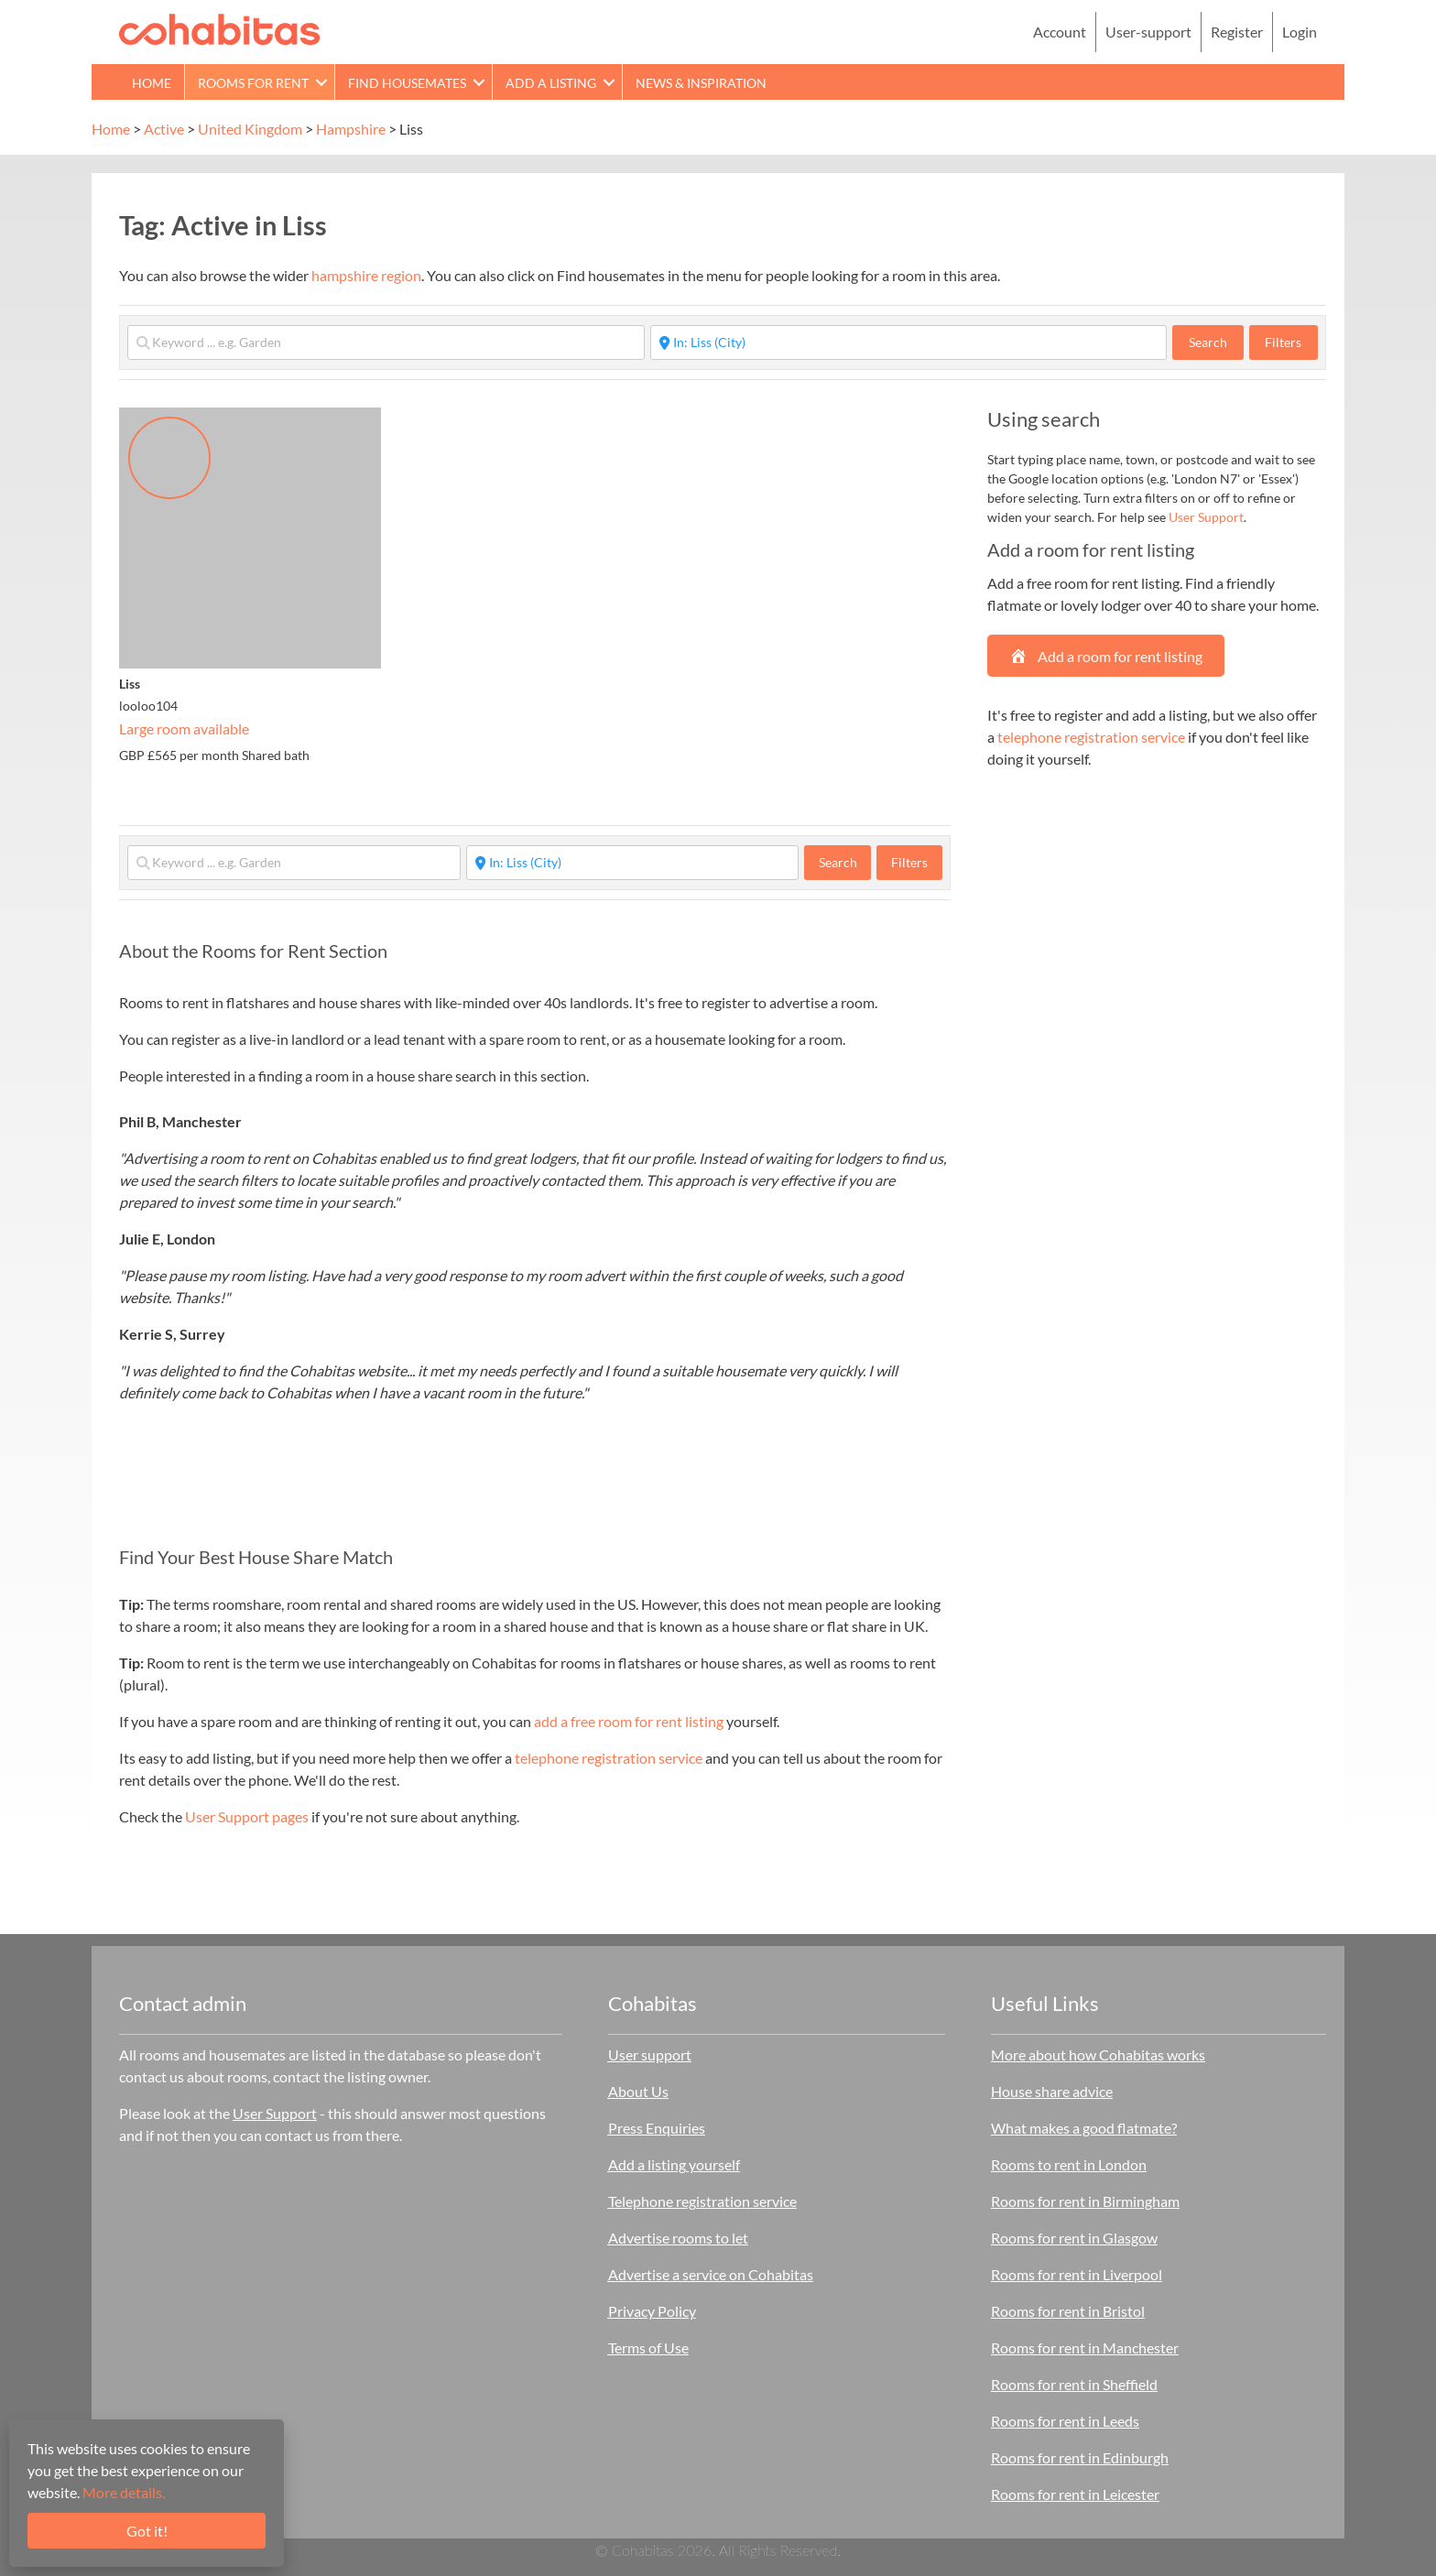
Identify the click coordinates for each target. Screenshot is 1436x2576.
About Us (638, 2091)
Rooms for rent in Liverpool (1076, 2274)
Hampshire (351, 128)
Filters (1283, 342)
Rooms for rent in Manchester (1085, 2347)
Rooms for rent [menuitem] (253, 83)
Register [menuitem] (1237, 31)
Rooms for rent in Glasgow (1074, 2237)
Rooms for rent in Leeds (1065, 2420)
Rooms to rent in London (1069, 2164)
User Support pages (247, 1816)
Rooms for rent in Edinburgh (1080, 2457)
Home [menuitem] (151, 83)
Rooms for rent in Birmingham (1085, 2201)
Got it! (147, 2530)
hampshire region (366, 275)
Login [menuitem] (1299, 31)
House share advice (1052, 2091)
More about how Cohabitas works (1098, 2054)
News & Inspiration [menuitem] (701, 83)
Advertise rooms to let (678, 2237)
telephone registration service (608, 1757)
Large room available (184, 728)
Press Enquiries (656, 2127)
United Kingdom (250, 128)
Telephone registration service (702, 2201)
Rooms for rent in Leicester (1075, 2494)
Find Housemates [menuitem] (407, 83)
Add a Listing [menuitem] (551, 83)
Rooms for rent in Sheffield (1074, 2384)
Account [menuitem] (1059, 31)
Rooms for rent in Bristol (1068, 2311)
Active (164, 128)
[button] (321, 82)
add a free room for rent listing (628, 1721)
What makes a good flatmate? (1084, 2127)
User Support (1206, 517)
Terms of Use (648, 2347)
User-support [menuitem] (1148, 31)
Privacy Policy (652, 2311)
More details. (123, 2492)
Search (1216, 341)
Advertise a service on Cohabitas (710, 2274)
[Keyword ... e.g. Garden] (386, 342)
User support (649, 2054)
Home (111, 128)
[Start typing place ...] (909, 342)
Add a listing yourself (674, 2164)
